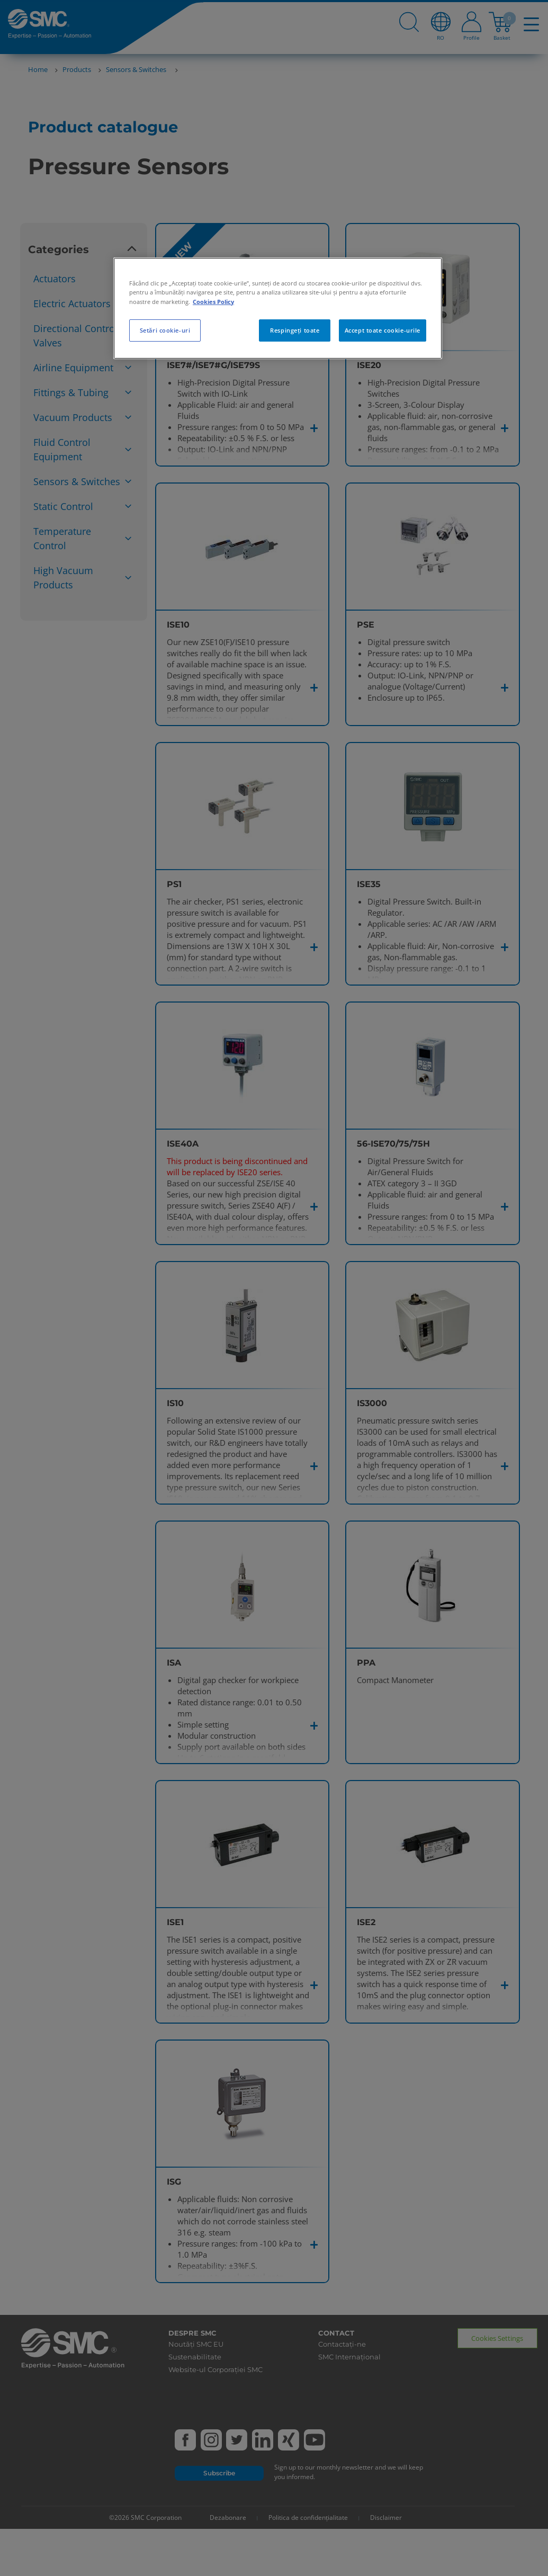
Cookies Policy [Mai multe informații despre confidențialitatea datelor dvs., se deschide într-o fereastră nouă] (213, 302)
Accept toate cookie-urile (382, 330)
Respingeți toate (294, 330)
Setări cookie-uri (165, 330)
